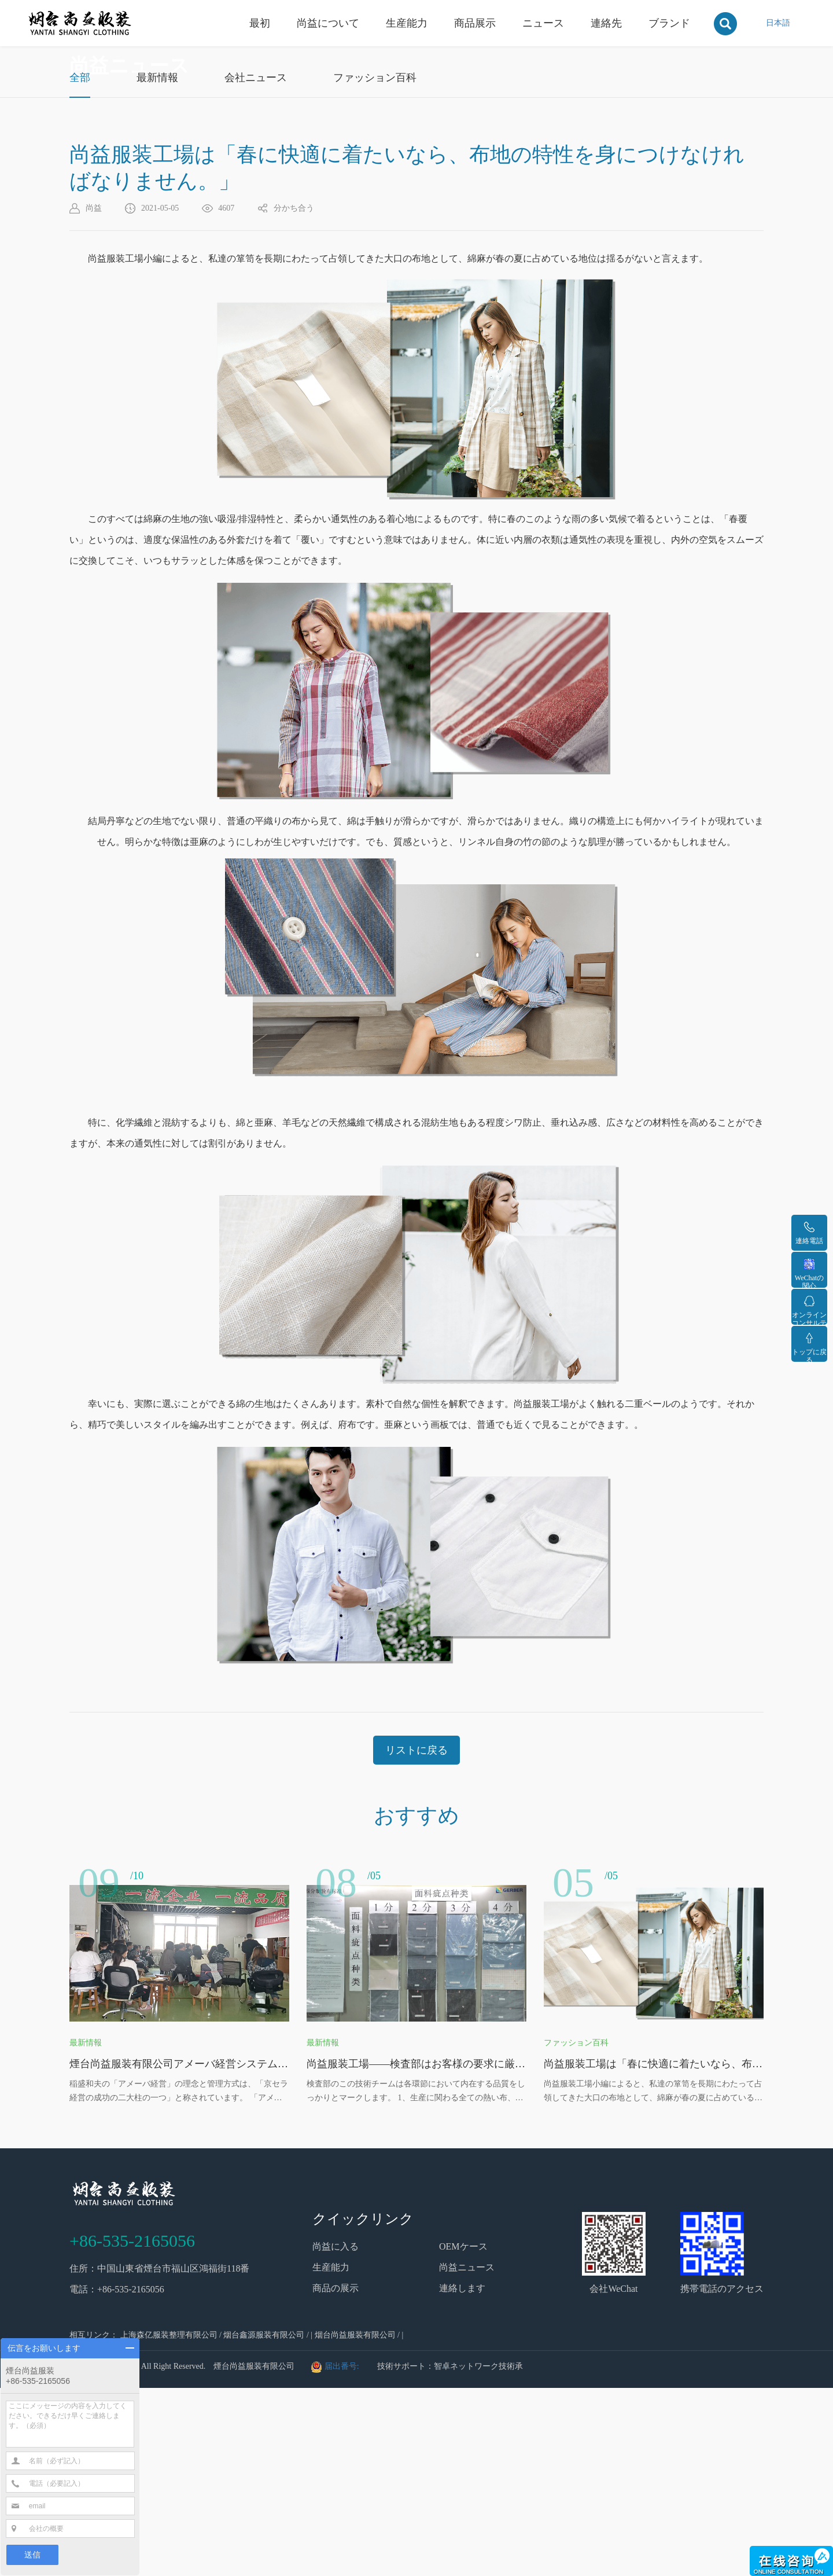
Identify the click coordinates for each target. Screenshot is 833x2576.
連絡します (462, 2476)
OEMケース (463, 2434)
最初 (259, 23)
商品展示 (475, 23)
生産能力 (406, 23)
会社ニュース (255, 265)
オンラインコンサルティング (809, 1310)
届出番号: (343, 2554)
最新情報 (157, 265)
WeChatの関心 (809, 1273)
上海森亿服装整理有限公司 (169, 2523)
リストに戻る (416, 1938)
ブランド (669, 23)
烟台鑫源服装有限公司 (263, 2523)
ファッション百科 (375, 265)
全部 (79, 265)
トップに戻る (809, 1347)
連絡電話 (809, 1233)
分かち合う (294, 396)
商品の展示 (335, 2476)
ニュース (543, 23)
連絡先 (606, 23)
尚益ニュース (467, 2455)
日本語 (778, 23)
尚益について (328, 23)
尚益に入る (335, 2434)
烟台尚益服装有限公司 (355, 2523)
